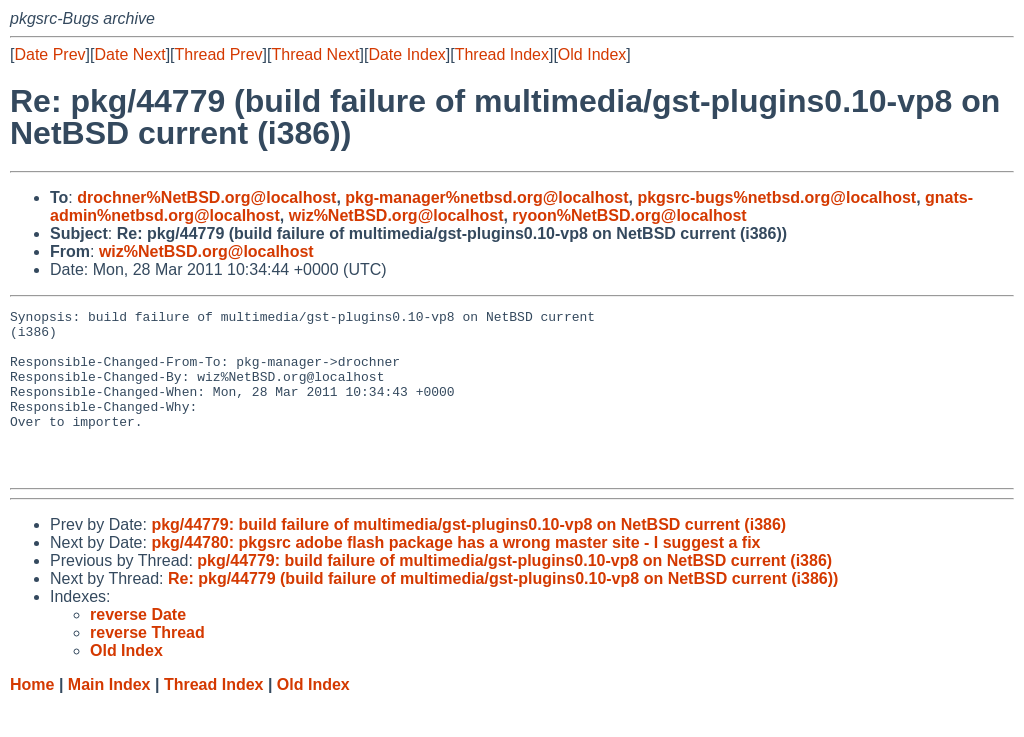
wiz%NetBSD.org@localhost (396, 215)
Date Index (406, 54)
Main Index (109, 717)
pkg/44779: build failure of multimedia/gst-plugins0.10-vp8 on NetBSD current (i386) (468, 557)
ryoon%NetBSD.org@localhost (629, 215)
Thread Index (502, 54)
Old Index (592, 54)
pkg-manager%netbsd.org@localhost (486, 197)
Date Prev (49, 54)
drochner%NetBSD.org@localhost (206, 197)
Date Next (129, 54)
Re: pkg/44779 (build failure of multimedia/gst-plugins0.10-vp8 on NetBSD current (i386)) (503, 611)
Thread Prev (219, 54)
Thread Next (315, 54)
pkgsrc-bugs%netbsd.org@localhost (776, 197)
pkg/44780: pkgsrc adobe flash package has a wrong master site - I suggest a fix (455, 575)
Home (32, 717)
